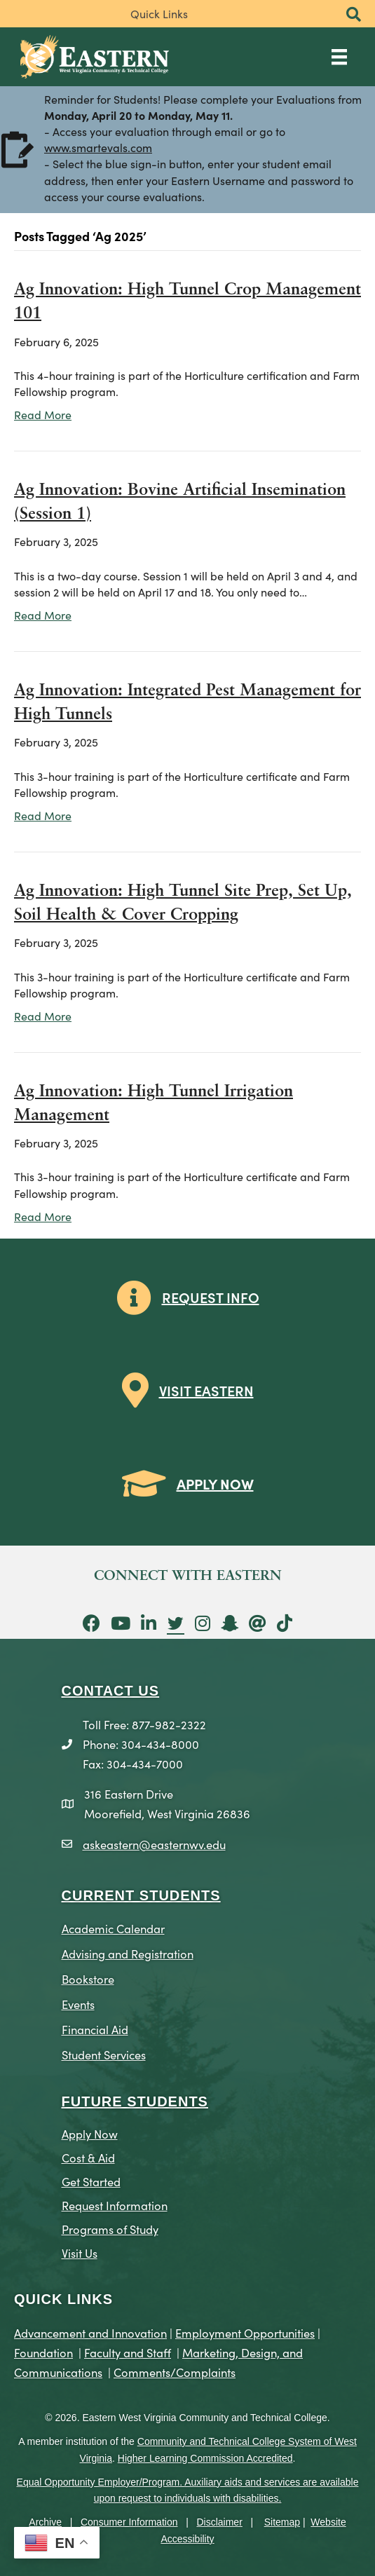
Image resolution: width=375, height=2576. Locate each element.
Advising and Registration (127, 1953)
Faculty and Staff (127, 2352)
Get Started (91, 2181)
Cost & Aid (88, 2157)
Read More (42, 414)
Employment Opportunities (245, 2332)
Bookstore (88, 1978)
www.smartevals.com (98, 148)
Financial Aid (95, 2029)
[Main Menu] (339, 56)
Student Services (104, 2054)
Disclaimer (219, 2522)
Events (78, 2004)
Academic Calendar (113, 1928)
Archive (45, 2522)
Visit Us (79, 2252)
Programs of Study (110, 2229)
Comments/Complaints (175, 2372)
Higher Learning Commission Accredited (205, 2458)
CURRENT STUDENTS (141, 1895)
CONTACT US (111, 1690)
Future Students (135, 2101)
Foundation (43, 2352)
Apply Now (90, 2133)
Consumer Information (129, 2522)
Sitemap (282, 2522)
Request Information (115, 2205)
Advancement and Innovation (90, 2332)
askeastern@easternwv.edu (154, 1844)
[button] (353, 15)
